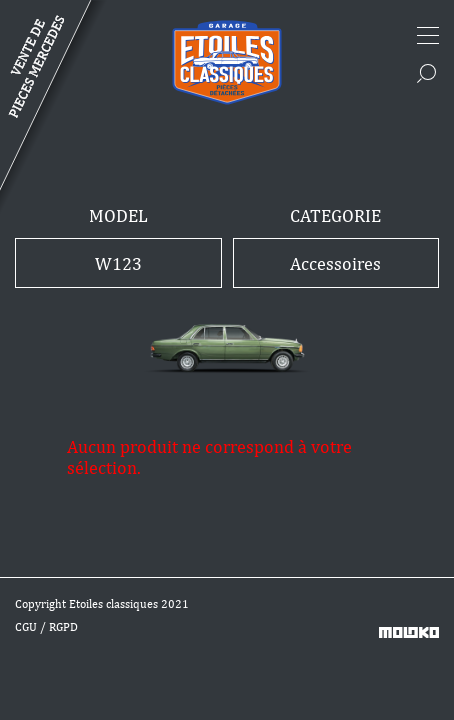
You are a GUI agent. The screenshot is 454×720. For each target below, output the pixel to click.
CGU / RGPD (46, 627)
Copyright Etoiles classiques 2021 (102, 604)
